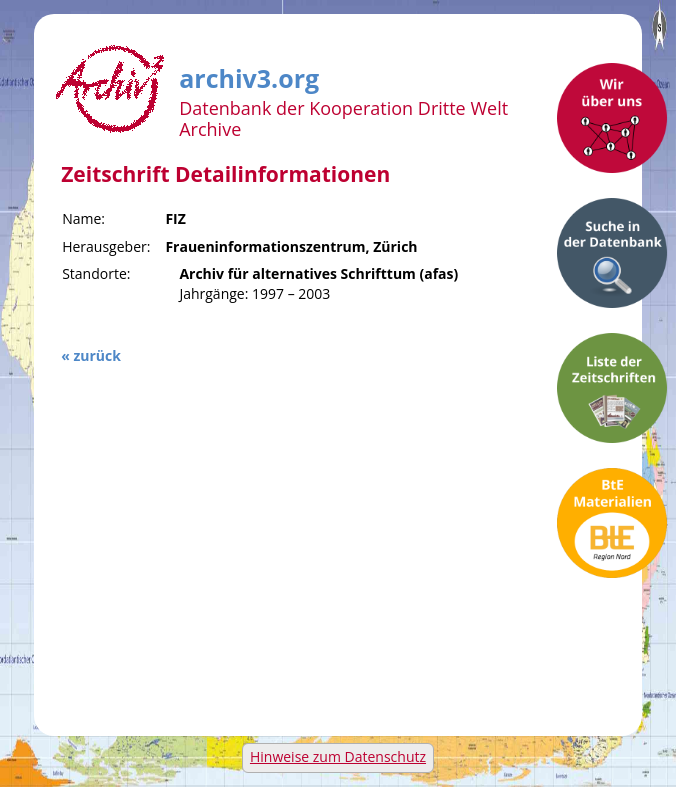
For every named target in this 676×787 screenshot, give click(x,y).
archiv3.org (249, 75)
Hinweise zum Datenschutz (338, 756)
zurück (96, 355)
